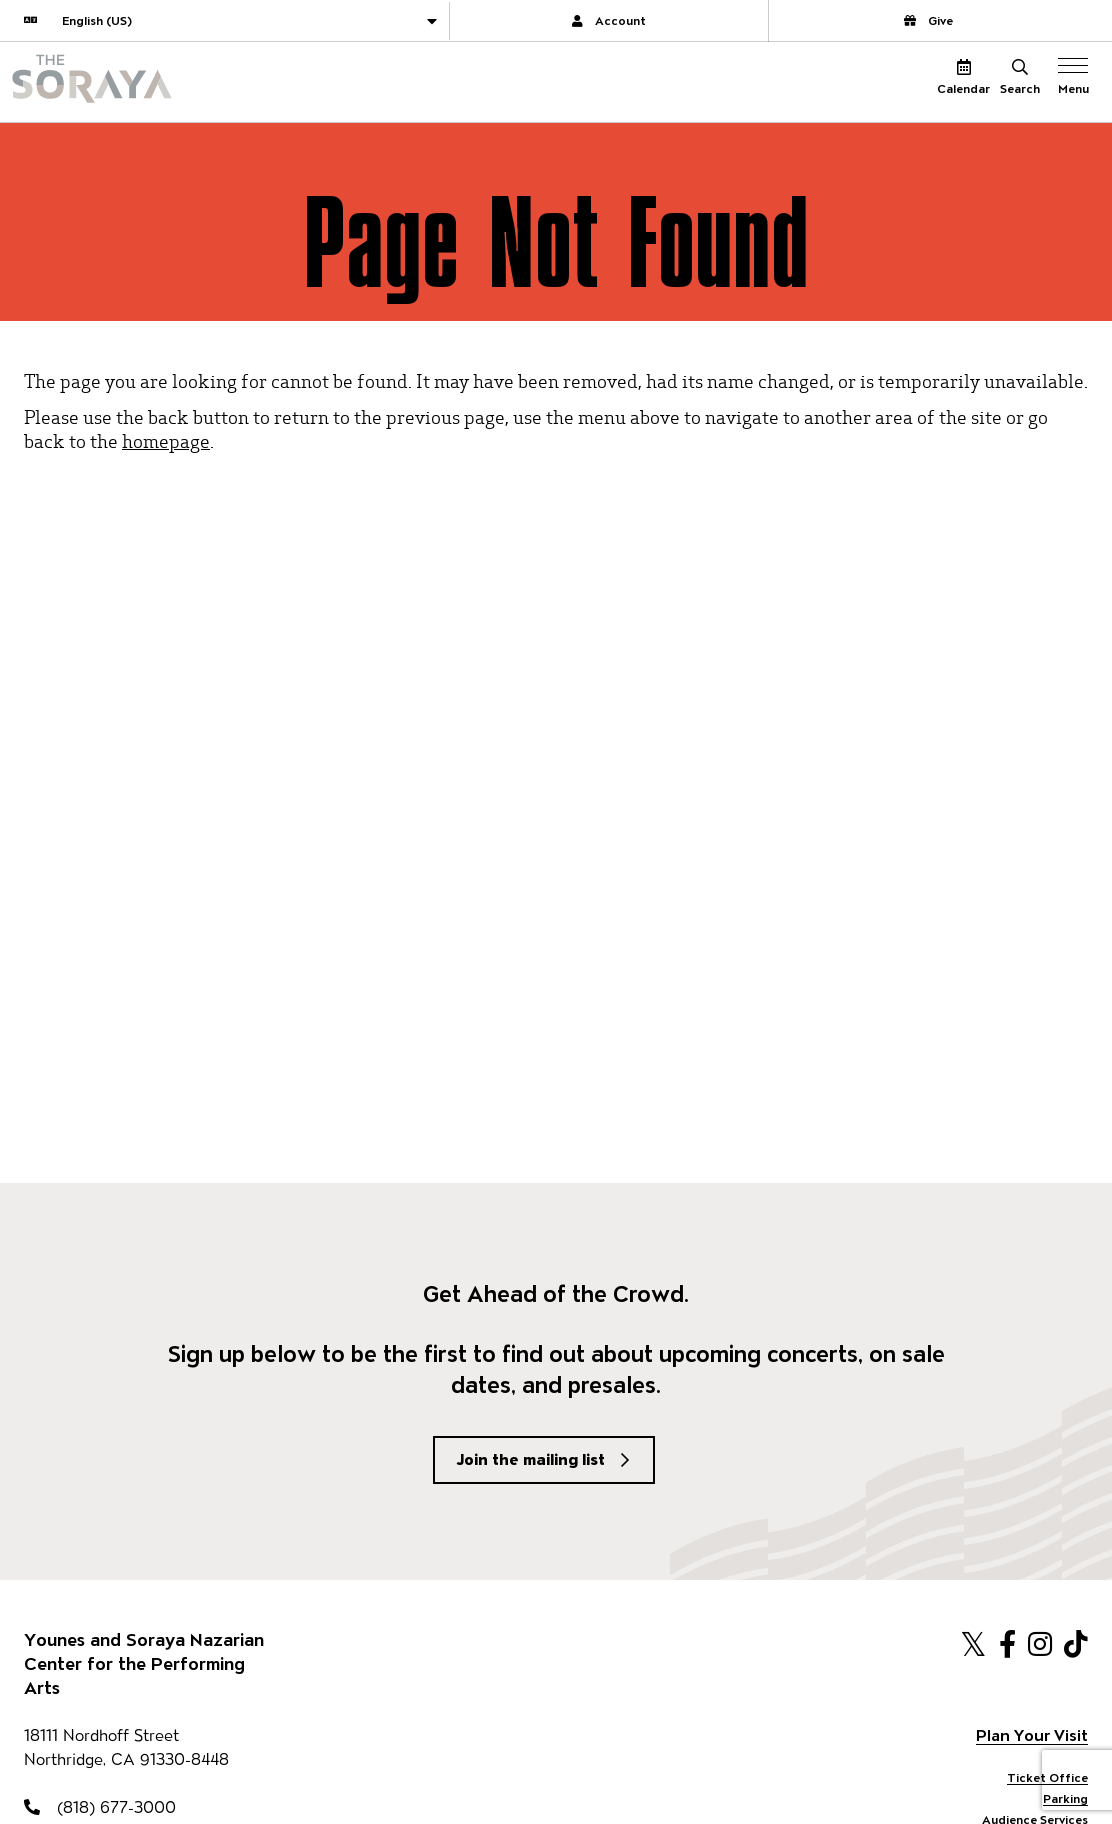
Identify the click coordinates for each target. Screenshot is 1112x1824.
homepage (166, 440)
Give (928, 20)
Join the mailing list (531, 1459)
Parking (1065, 1798)
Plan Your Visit (1032, 1735)
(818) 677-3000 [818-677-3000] (100, 1807)
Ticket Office (1047, 1777)
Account (609, 20)
